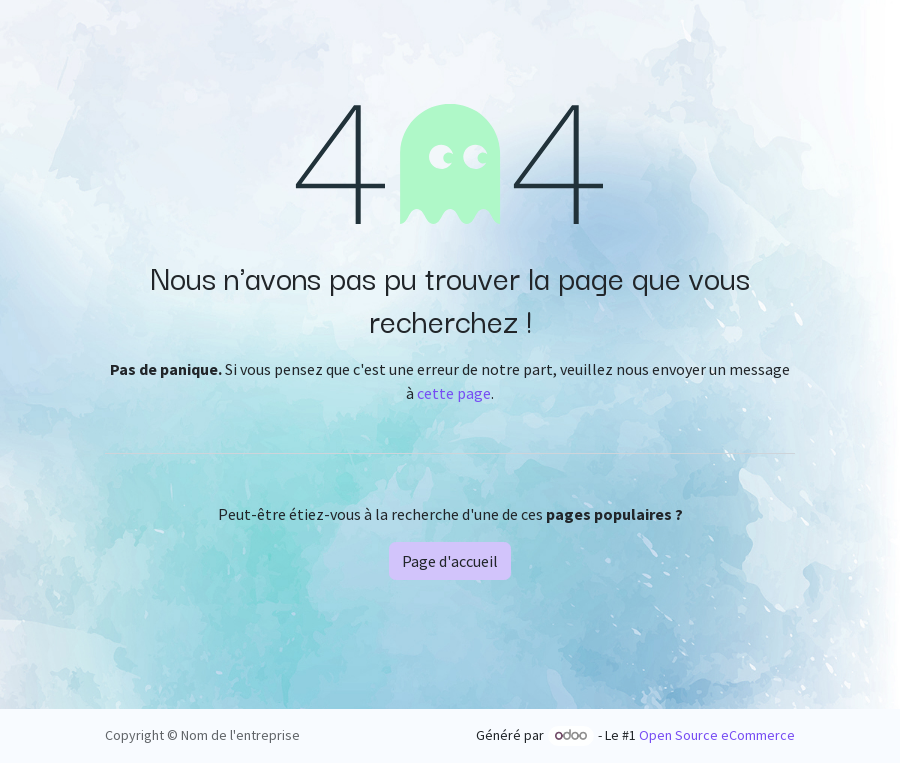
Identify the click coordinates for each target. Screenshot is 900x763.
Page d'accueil (450, 561)
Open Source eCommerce (717, 735)
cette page (454, 393)
